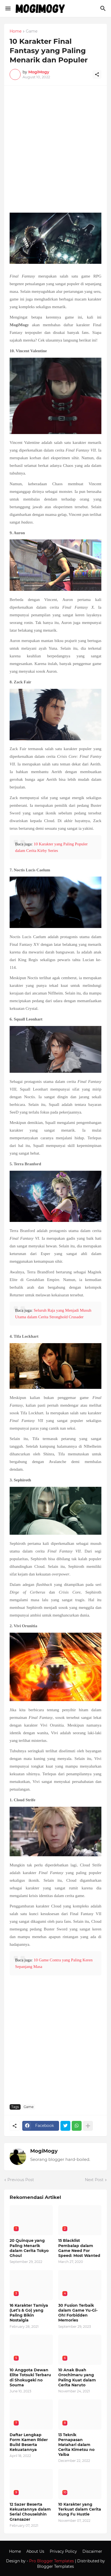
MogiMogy (44, 2151)
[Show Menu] (7, 8)
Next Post (94, 2179)
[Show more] (88, 2126)
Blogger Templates (55, 2566)
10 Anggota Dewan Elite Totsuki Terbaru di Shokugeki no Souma (30, 2377)
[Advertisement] (55, 152)
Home (15, 31)
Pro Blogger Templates (51, 2560)
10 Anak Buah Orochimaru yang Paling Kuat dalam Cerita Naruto (77, 2377)
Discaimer (92, 2551)
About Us (35, 2551)
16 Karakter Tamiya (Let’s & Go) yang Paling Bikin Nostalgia (29, 2313)
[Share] (97, 74)
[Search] (103, 8)
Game (31, 31)
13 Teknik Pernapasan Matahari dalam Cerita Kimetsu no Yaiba (76, 2444)
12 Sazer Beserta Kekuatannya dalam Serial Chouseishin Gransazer (30, 2512)
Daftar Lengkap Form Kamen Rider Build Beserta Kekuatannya (29, 2442)
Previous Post (20, 2179)
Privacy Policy (63, 2551)
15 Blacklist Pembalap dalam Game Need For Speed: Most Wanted (79, 2248)
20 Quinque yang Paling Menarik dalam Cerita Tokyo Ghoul (29, 2248)
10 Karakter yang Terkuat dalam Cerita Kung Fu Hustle (79, 2509)
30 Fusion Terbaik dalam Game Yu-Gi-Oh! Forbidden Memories (78, 2313)
